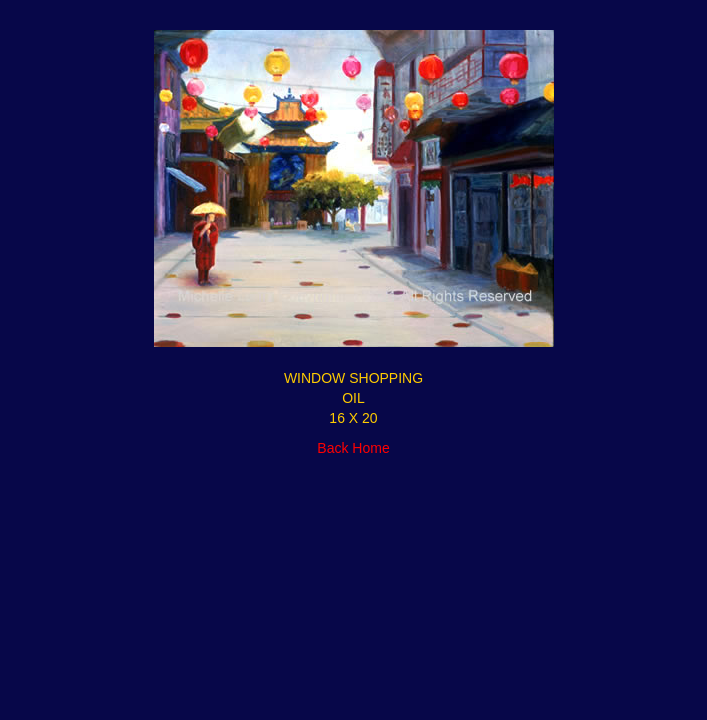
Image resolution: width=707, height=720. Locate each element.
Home (370, 448)
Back (332, 448)
